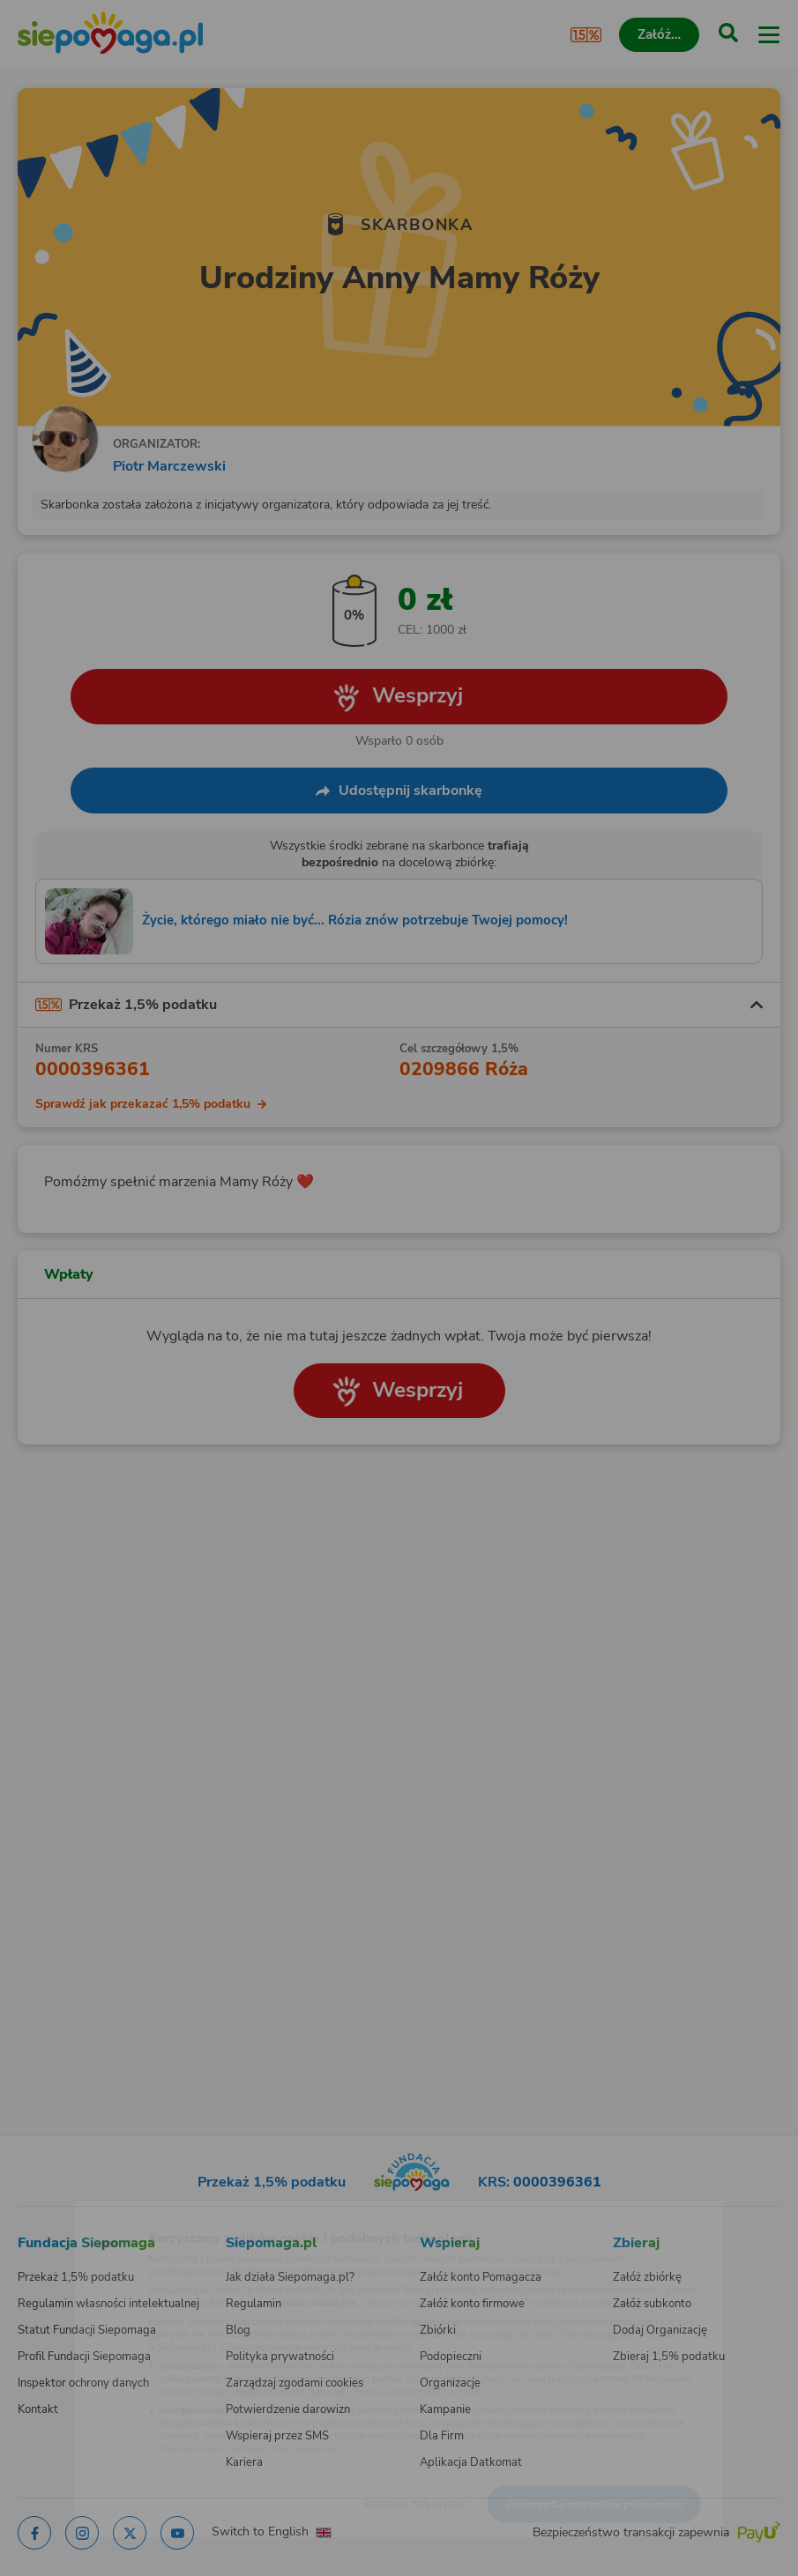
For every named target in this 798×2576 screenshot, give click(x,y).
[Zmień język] (49, 2212)
